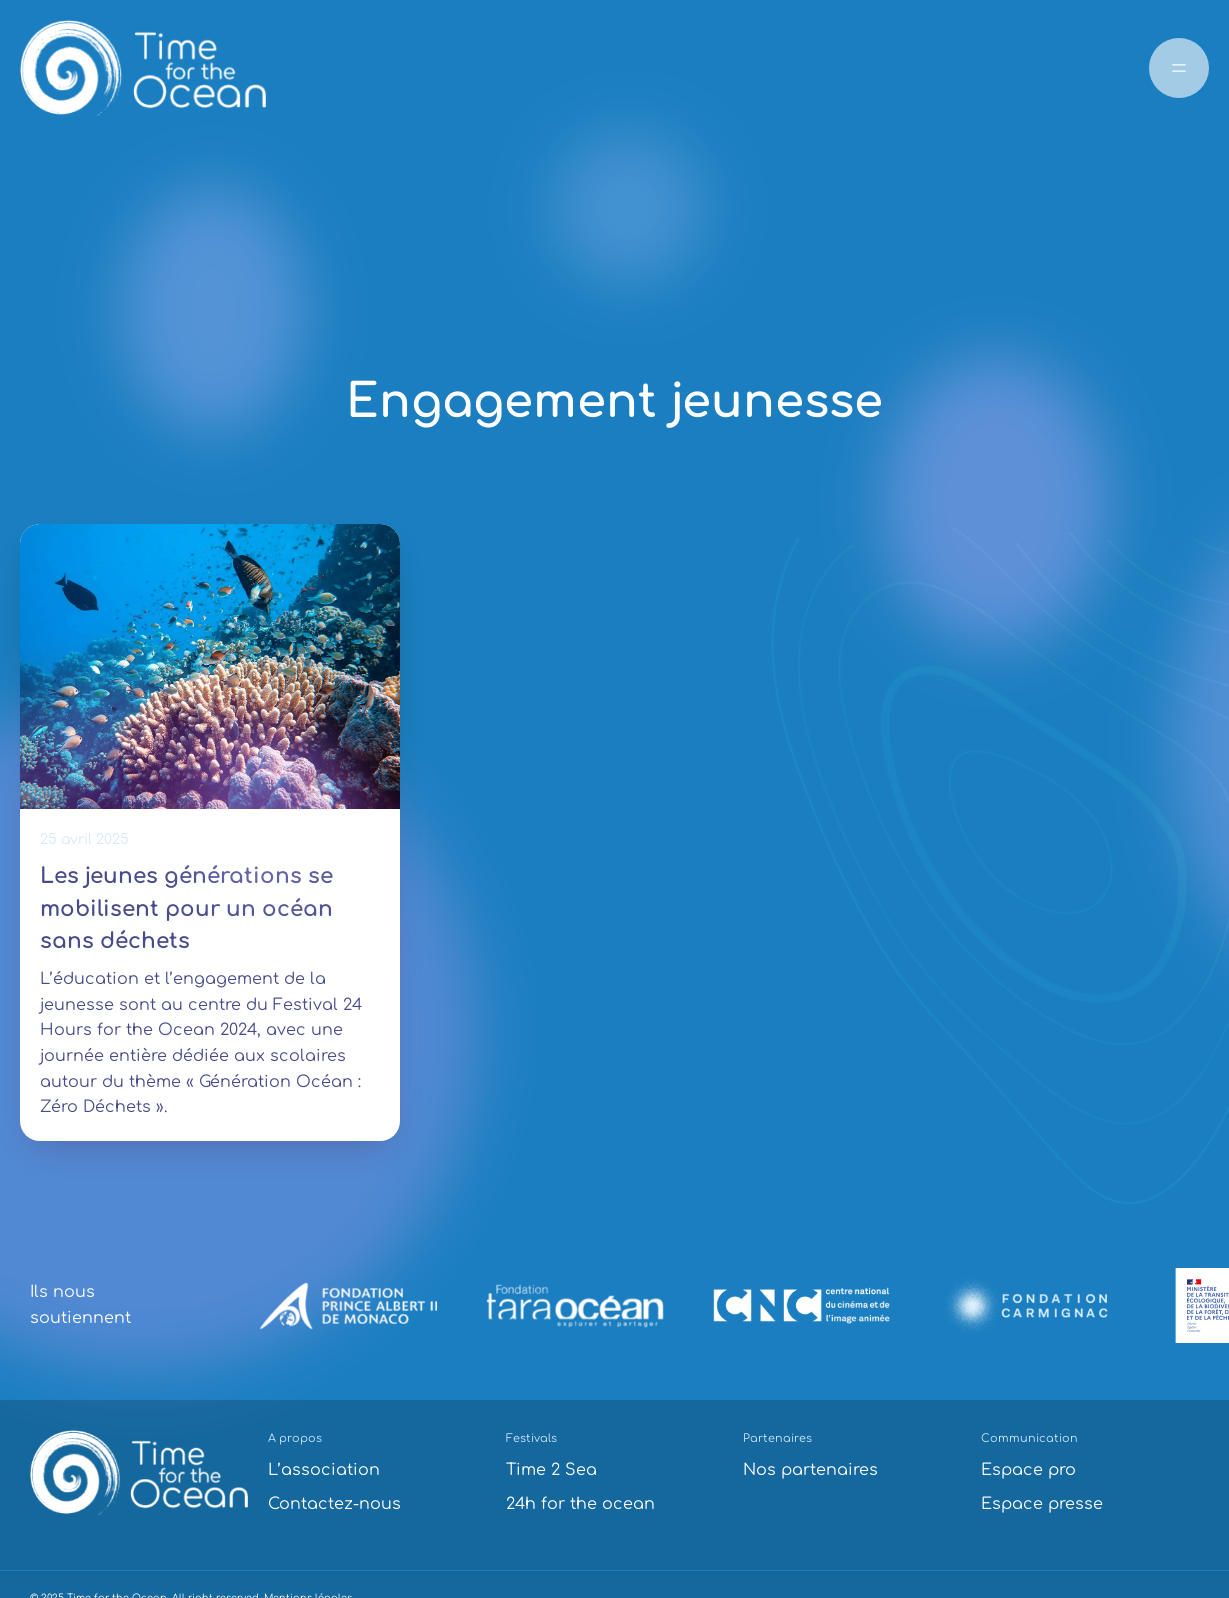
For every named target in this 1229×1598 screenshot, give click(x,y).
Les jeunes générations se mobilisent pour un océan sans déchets (186, 908)
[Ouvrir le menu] (1179, 68)
